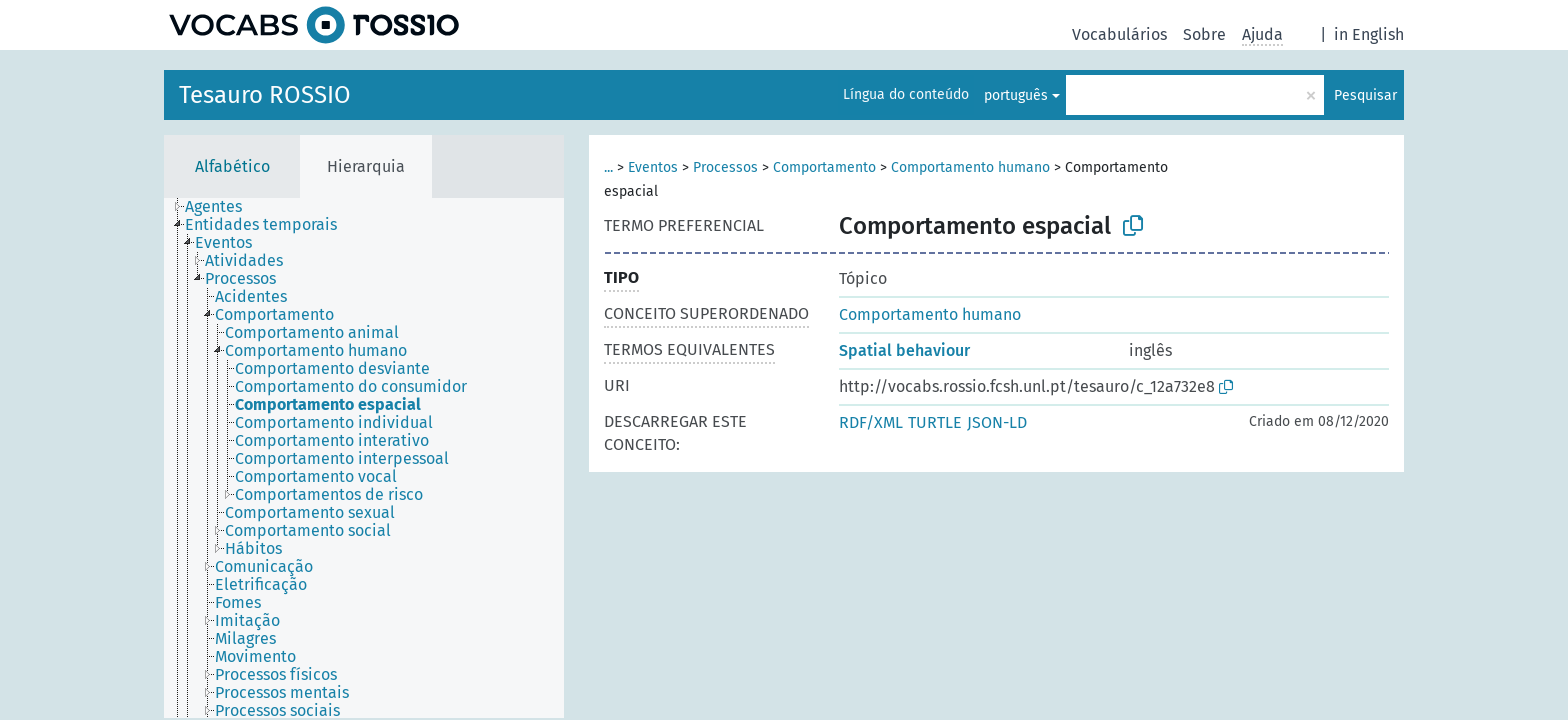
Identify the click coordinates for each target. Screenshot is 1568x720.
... (608, 167)
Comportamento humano (970, 167)
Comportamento (824, 167)
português (1016, 95)
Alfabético (232, 166)
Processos (725, 167)
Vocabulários (1119, 34)
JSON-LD (997, 422)
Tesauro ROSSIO (265, 95)
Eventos (653, 167)
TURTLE (935, 422)
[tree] (364, 458)
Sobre (1204, 34)
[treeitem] (222, 207)
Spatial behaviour (904, 350)
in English (1369, 34)
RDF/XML (871, 422)
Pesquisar (1365, 95)
